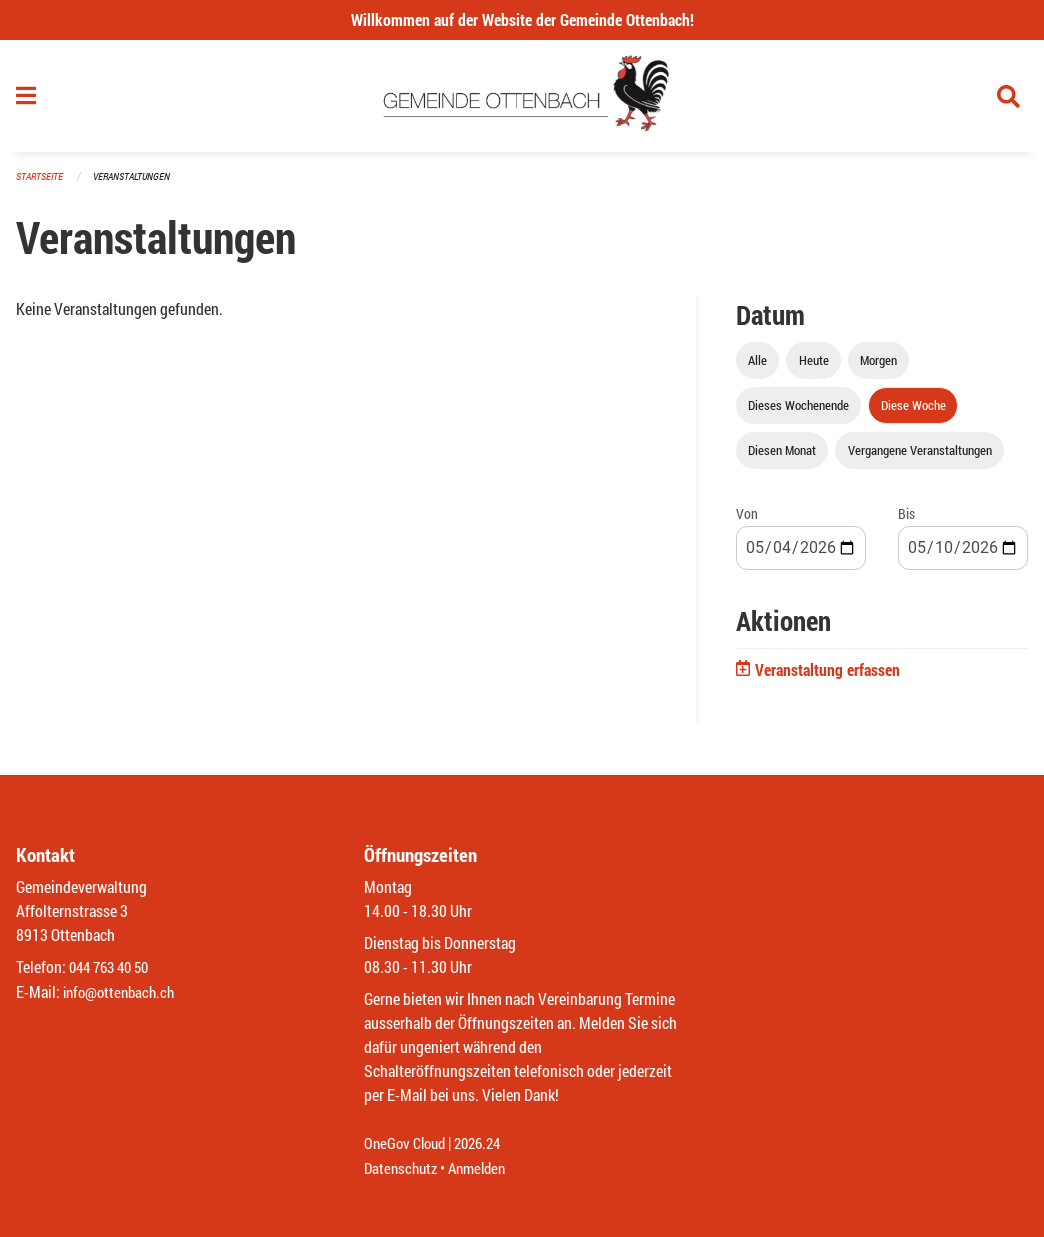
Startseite (42, 179)
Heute (814, 364)
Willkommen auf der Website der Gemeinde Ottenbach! (522, 19)
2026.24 (486, 1144)
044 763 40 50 (113, 968)
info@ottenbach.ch (123, 992)
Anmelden (484, 1168)
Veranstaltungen (140, 179)
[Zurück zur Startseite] (522, 98)
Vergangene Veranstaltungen (920, 454)
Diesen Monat (782, 454)
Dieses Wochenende (798, 409)
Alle (757, 364)
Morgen (878, 364)
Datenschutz (403, 1168)
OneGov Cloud (407, 1144)
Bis (906, 517)
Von (747, 517)
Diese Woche (913, 409)
